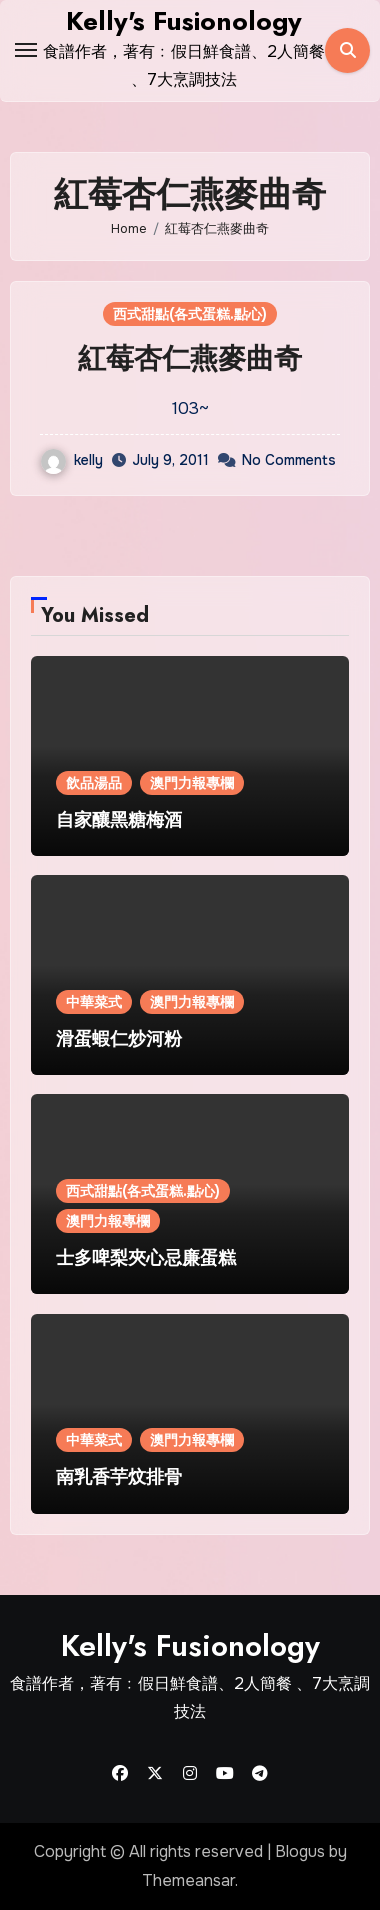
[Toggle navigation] (26, 50)
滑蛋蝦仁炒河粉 (119, 1039)
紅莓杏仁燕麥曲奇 (190, 358)
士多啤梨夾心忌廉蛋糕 (146, 1258)
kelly (72, 460)
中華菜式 (94, 1002)
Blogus (300, 1851)
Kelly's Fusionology (184, 21)
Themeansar (188, 1880)
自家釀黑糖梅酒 (119, 820)
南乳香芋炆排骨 (119, 1477)
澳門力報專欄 (192, 783)
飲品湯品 (94, 783)
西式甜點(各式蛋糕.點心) (190, 314)
